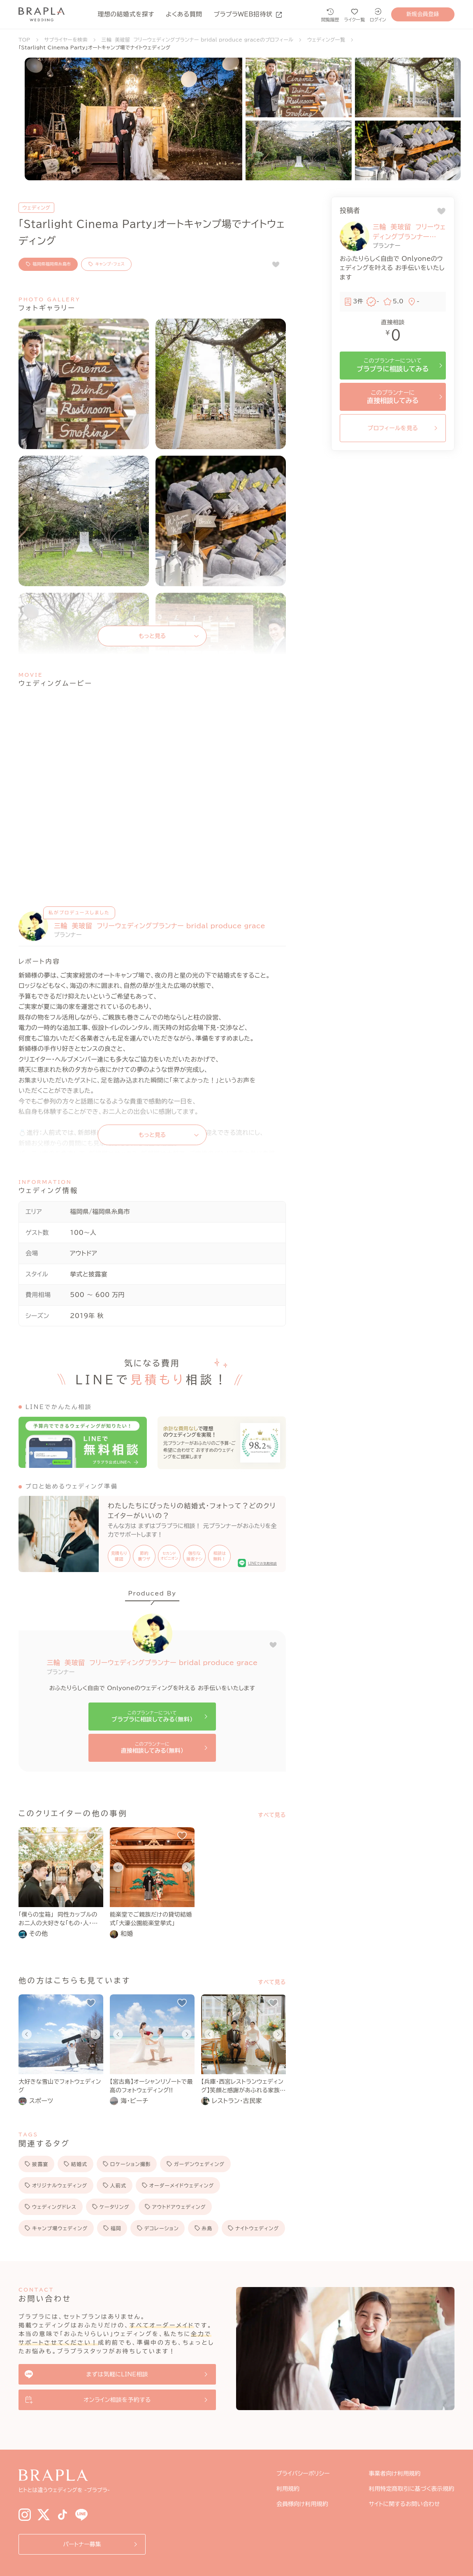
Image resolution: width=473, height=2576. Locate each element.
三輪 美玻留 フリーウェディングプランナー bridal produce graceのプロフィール (198, 39)
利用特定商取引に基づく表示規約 (411, 2489)
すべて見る (272, 1815)
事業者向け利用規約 (395, 2473)
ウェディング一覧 (326, 39)
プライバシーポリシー (302, 2473)
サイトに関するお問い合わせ (404, 2504)
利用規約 (287, 2489)
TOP (24, 39)
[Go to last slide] (27, 1867)
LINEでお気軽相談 (262, 1563)
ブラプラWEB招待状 (248, 14)
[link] (61, 1934)
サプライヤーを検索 (66, 39)
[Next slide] (95, 1867)
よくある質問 (184, 14)
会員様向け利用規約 (302, 2504)
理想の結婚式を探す (126, 14)
